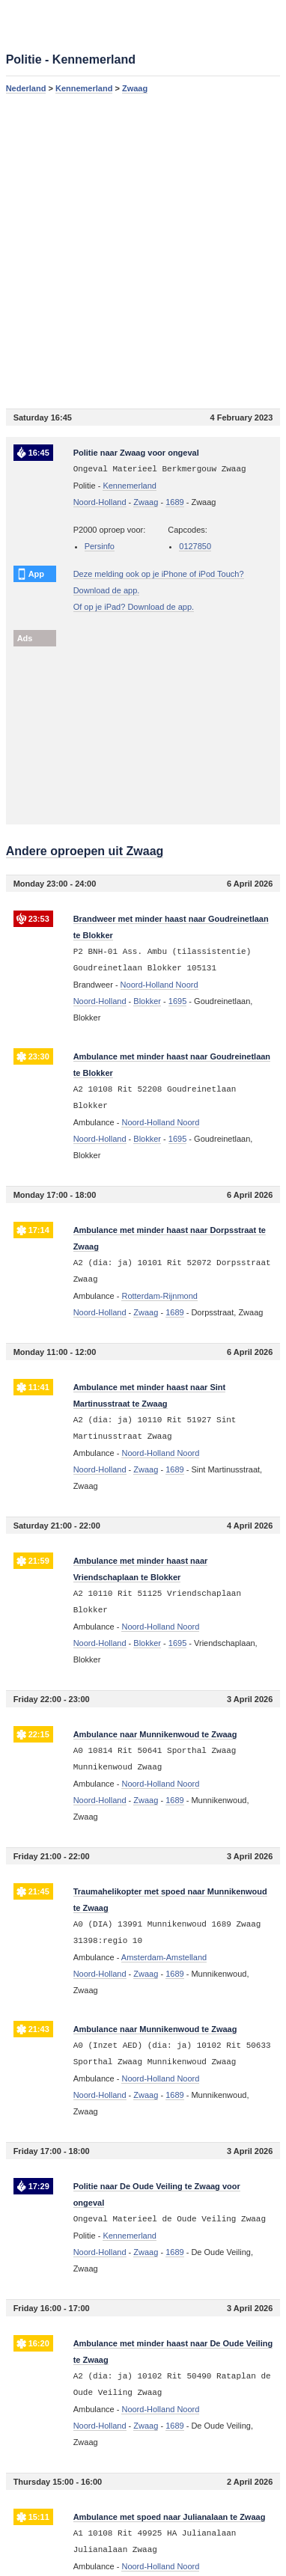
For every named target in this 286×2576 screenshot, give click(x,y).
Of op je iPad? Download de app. (133, 606)
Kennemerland (83, 88)
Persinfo (100, 546)
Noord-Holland (100, 502)
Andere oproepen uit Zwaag (85, 851)
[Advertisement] (143, 251)
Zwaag (134, 88)
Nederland (26, 88)
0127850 (195, 546)
